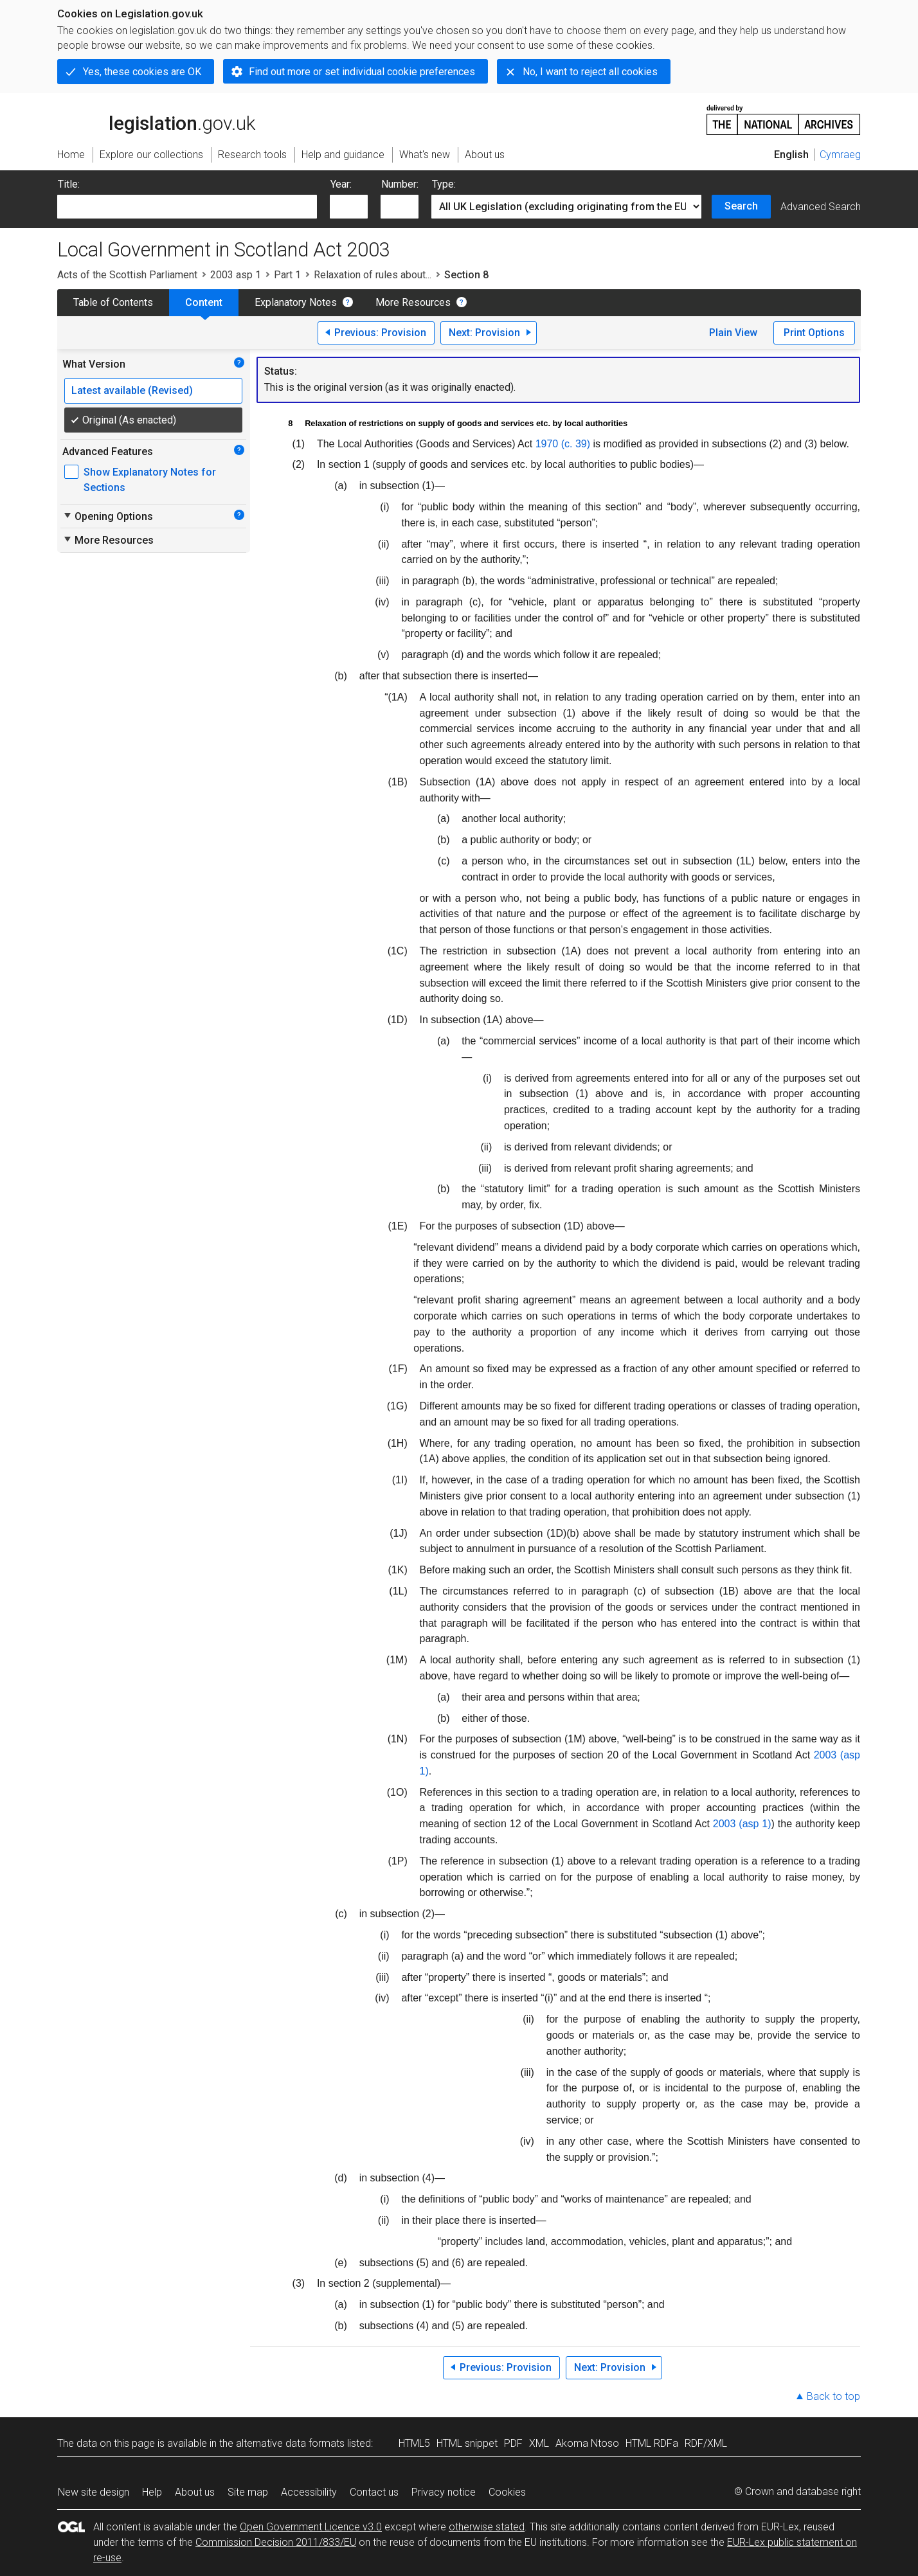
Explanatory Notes (296, 302)
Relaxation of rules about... (372, 275)
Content (203, 302)
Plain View (733, 332)
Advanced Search (820, 207)
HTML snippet (467, 2443)
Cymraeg (840, 154)
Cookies (507, 2492)
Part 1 (287, 275)
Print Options (814, 332)
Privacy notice (443, 2492)
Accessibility (309, 2492)
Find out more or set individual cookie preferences (362, 72)
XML (539, 2443)
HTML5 (414, 2443)
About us (195, 2492)
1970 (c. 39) (563, 443)
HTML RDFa (652, 2443)
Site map (248, 2492)
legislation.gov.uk (156, 118)
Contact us (374, 2492)
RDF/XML (706, 2443)
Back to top (833, 2396)
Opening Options (107, 516)
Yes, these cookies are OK (142, 72)
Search (741, 206)
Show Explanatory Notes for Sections (150, 480)
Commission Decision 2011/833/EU (275, 2542)
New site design (93, 2492)
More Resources (413, 302)
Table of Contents (113, 302)
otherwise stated (487, 2527)
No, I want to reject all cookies (590, 72)
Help (152, 2492)
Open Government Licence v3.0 (311, 2527)
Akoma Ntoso (587, 2443)
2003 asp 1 (235, 275)
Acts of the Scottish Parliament (127, 275)
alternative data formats (290, 2443)
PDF (513, 2443)
